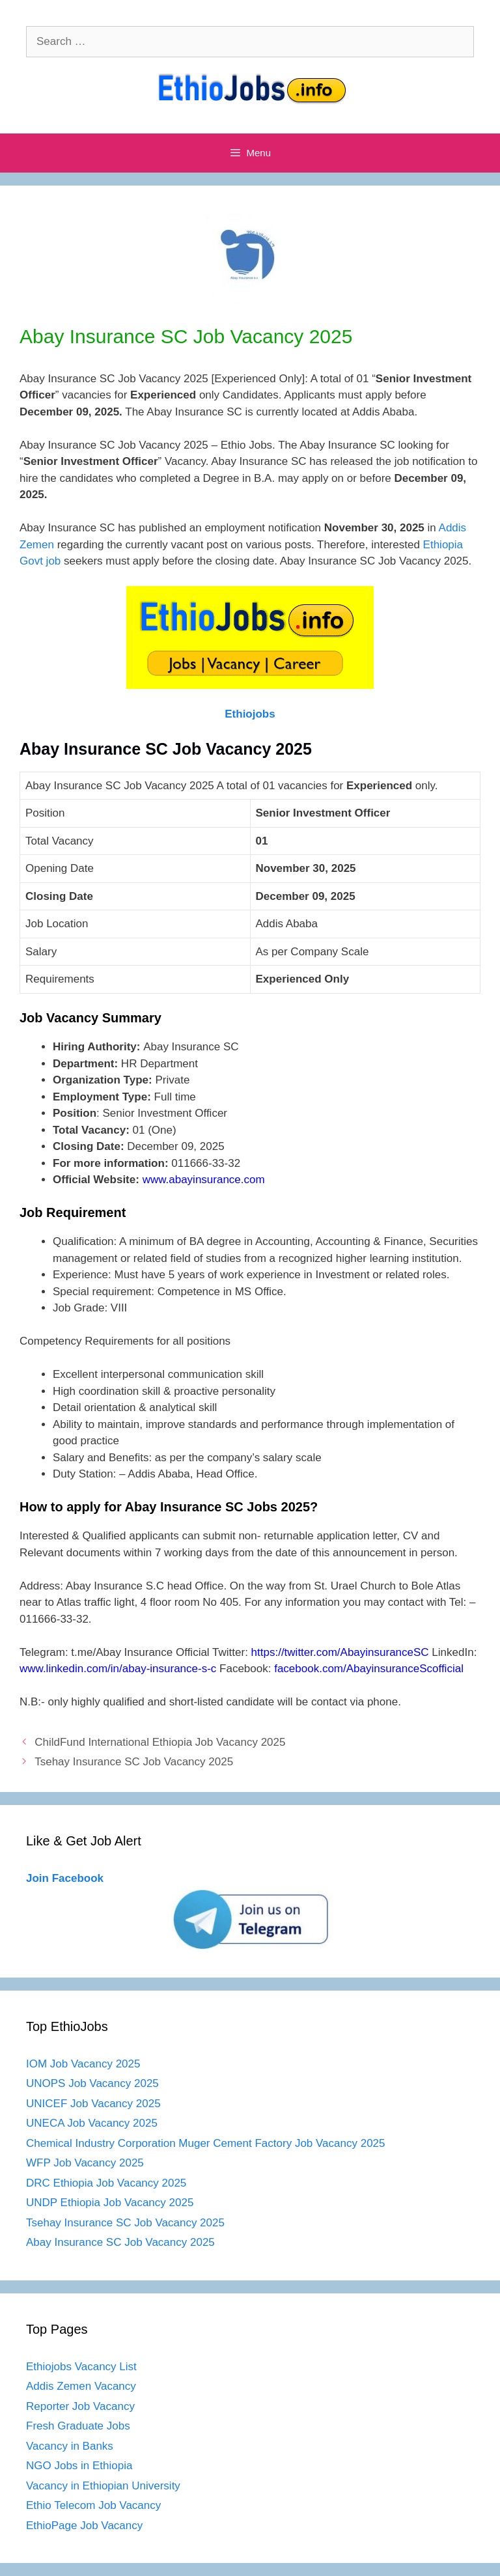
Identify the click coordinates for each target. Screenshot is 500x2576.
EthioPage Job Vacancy (84, 2525)
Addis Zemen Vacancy (81, 2386)
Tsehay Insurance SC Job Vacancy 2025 (134, 1762)
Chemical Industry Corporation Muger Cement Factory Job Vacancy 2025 (205, 2143)
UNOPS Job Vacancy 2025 (92, 2083)
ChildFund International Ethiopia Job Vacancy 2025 (160, 1742)
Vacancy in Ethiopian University (103, 2486)
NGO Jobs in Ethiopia (80, 2465)
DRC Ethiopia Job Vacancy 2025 (106, 2183)
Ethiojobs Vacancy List (81, 2366)
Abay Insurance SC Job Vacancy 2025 (120, 2242)
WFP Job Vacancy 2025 (85, 2163)
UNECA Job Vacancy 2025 (92, 2123)
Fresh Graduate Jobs (78, 2426)
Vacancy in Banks (69, 2446)
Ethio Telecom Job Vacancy (95, 2505)
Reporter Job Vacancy (80, 2406)
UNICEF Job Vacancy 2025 (93, 2103)
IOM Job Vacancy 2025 (83, 2064)
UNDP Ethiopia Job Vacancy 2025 (109, 2202)
